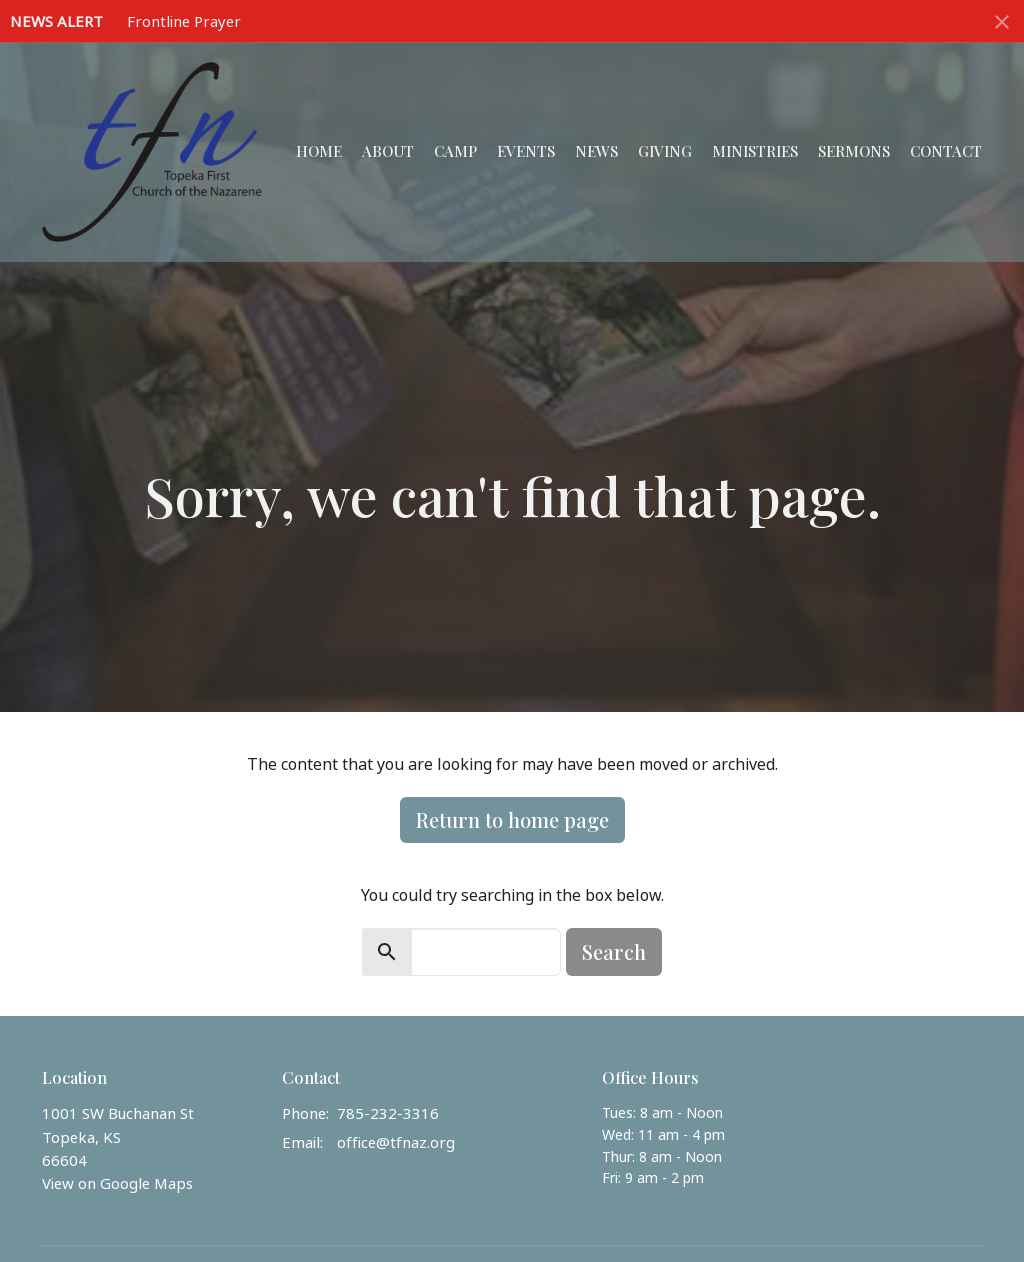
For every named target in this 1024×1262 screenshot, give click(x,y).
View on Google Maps (117, 1183)
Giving (665, 151)
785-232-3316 (388, 1113)
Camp (455, 151)
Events (526, 151)
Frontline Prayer (184, 21)
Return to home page (512, 819)
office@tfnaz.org (396, 1142)
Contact (946, 151)
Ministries (755, 151)
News (596, 151)
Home (319, 151)
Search (614, 951)
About (388, 151)
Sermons (854, 151)
